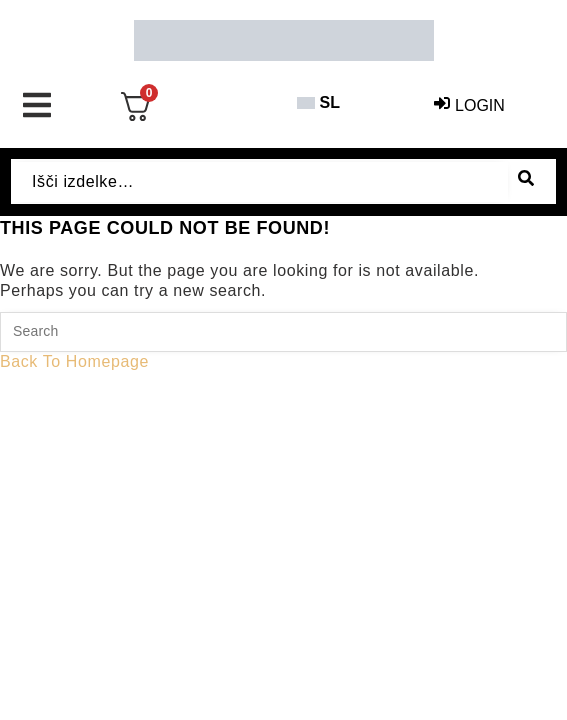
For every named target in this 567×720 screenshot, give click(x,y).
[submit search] (526, 181)
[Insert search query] (283, 332)
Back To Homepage (74, 361)
